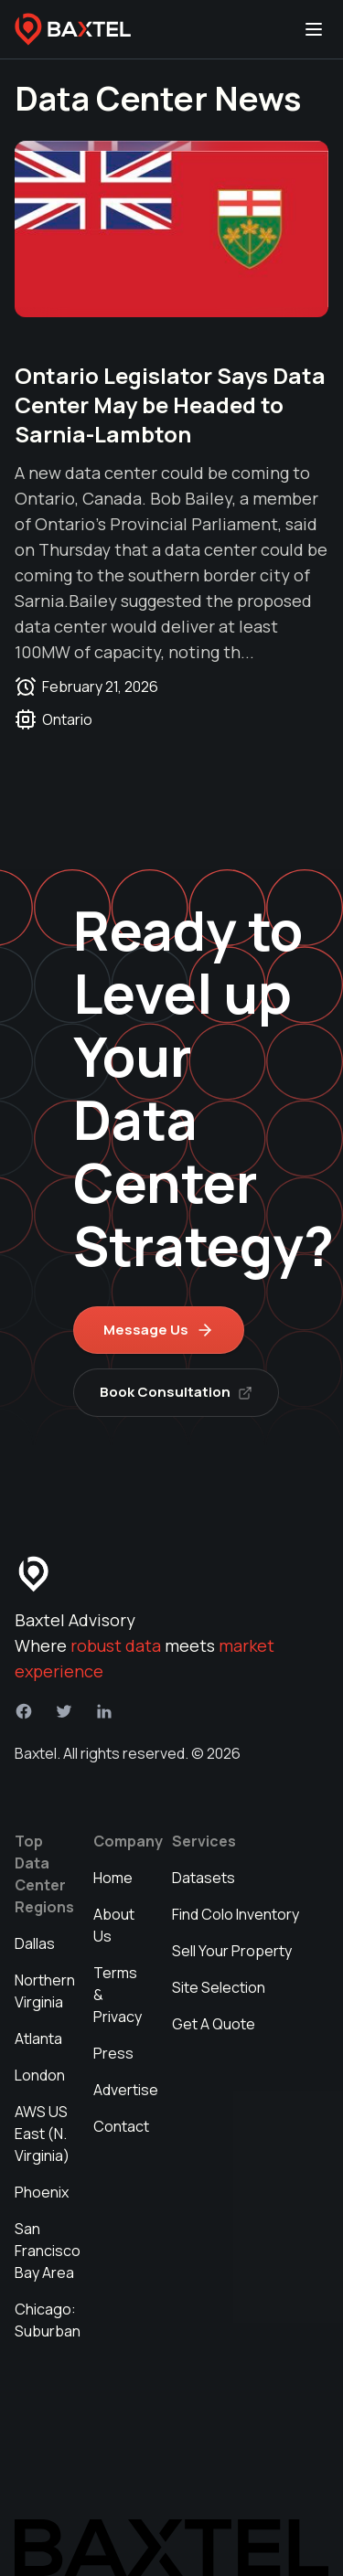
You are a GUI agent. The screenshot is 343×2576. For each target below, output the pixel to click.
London (40, 2075)
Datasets (203, 1878)
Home (113, 1878)
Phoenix (42, 2192)
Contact (121, 2126)
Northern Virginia (45, 1991)
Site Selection (218, 1987)
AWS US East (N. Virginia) (42, 2134)
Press (113, 2053)
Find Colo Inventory (235, 1914)
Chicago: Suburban (47, 2320)
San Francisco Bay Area (47, 2251)
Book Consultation (176, 1391)
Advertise (125, 2090)
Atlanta (38, 2038)
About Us (113, 1925)
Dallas (35, 1943)
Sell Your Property (232, 1951)
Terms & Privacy (117, 1995)
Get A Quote (213, 2024)
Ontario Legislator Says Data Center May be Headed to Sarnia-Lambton (170, 404)
